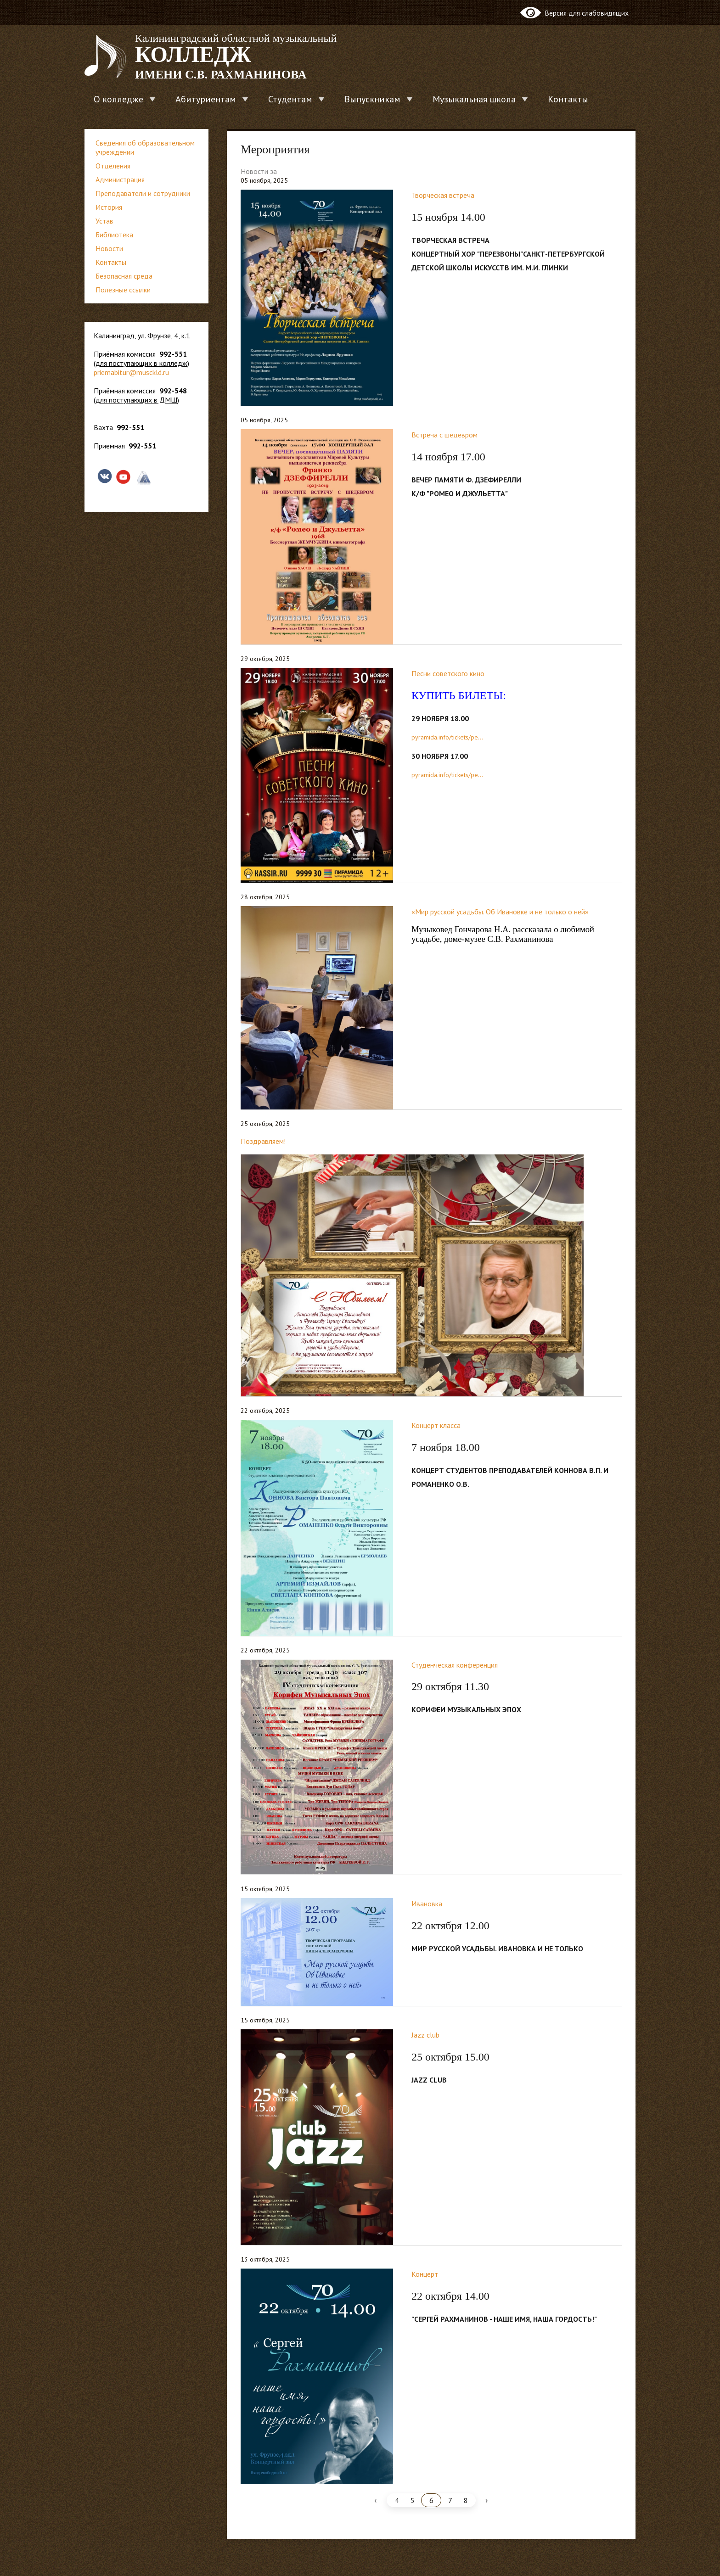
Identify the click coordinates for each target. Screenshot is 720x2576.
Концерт (424, 2274)
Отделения (113, 165)
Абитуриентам (205, 99)
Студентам (290, 99)
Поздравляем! (263, 1141)
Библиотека (114, 234)
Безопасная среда (124, 275)
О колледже (118, 99)
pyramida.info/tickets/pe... (447, 737)
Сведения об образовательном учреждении (145, 147)
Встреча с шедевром (444, 434)
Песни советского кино (447, 673)
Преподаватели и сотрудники (143, 193)
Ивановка (426, 1903)
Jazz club (425, 2034)
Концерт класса (436, 1425)
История (109, 207)
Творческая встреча (442, 195)
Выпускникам (372, 99)
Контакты (568, 99)
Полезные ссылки (123, 289)
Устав (104, 220)
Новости (109, 248)
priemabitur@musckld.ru (131, 372)
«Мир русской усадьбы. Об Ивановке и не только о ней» (500, 911)
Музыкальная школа (474, 99)
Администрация (120, 179)
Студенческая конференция (454, 1664)
